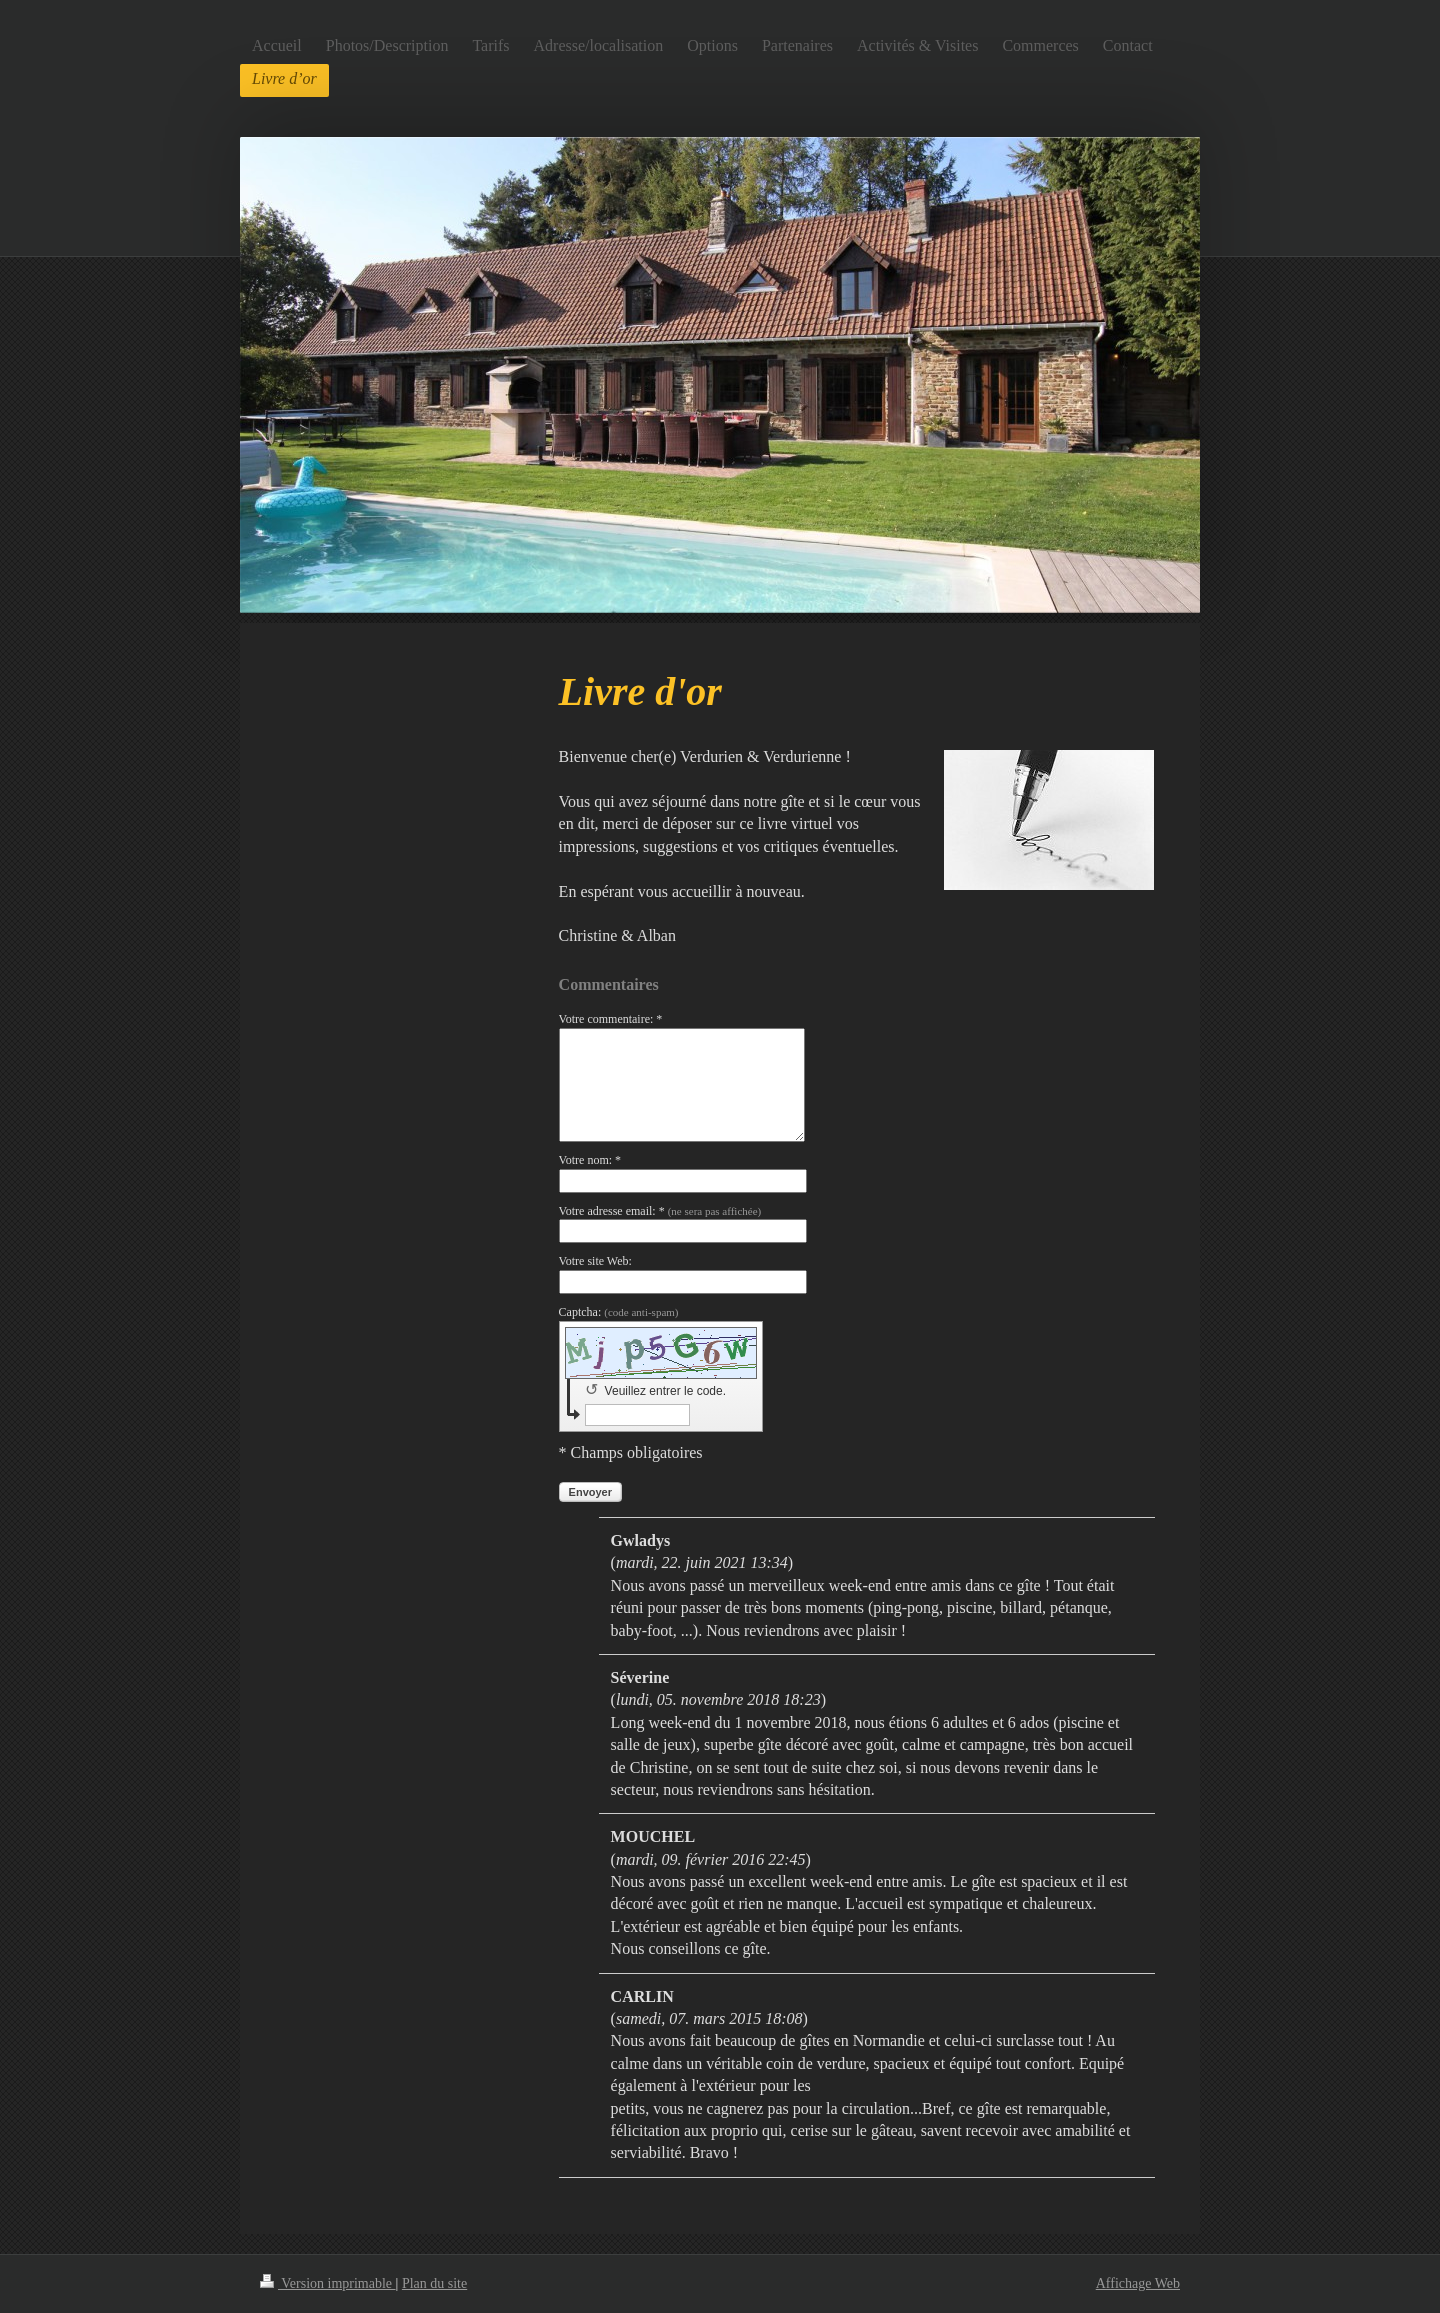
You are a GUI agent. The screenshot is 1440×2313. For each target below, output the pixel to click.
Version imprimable (328, 2283)
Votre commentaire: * (611, 1019)
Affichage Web (1138, 2283)
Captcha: (619, 1312)
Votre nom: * (590, 1160)
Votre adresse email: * (660, 1211)
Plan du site (434, 2283)
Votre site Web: (595, 1261)
